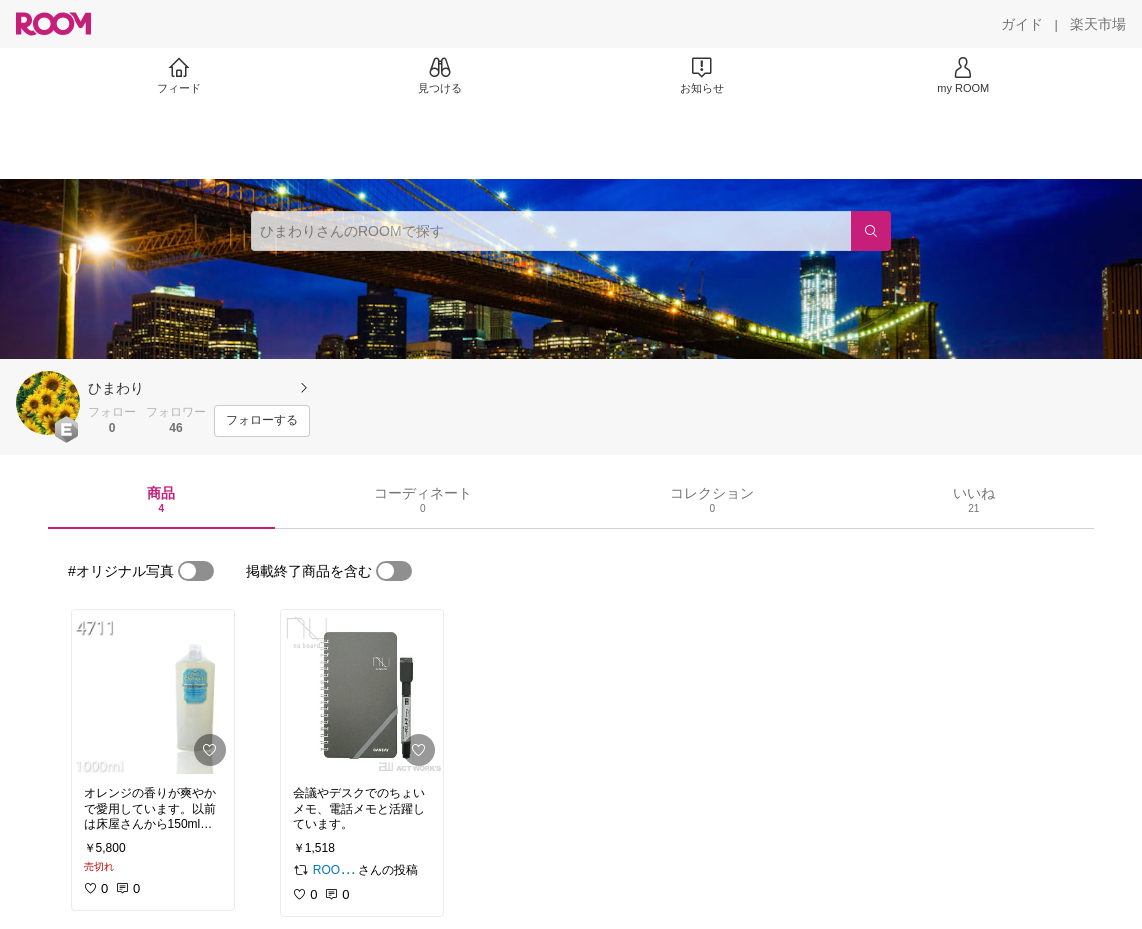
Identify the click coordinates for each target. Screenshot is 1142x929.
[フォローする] (262, 421)
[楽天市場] (1098, 24)
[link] (153, 692)
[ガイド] (1022, 24)
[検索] (871, 231)
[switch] (196, 571)
